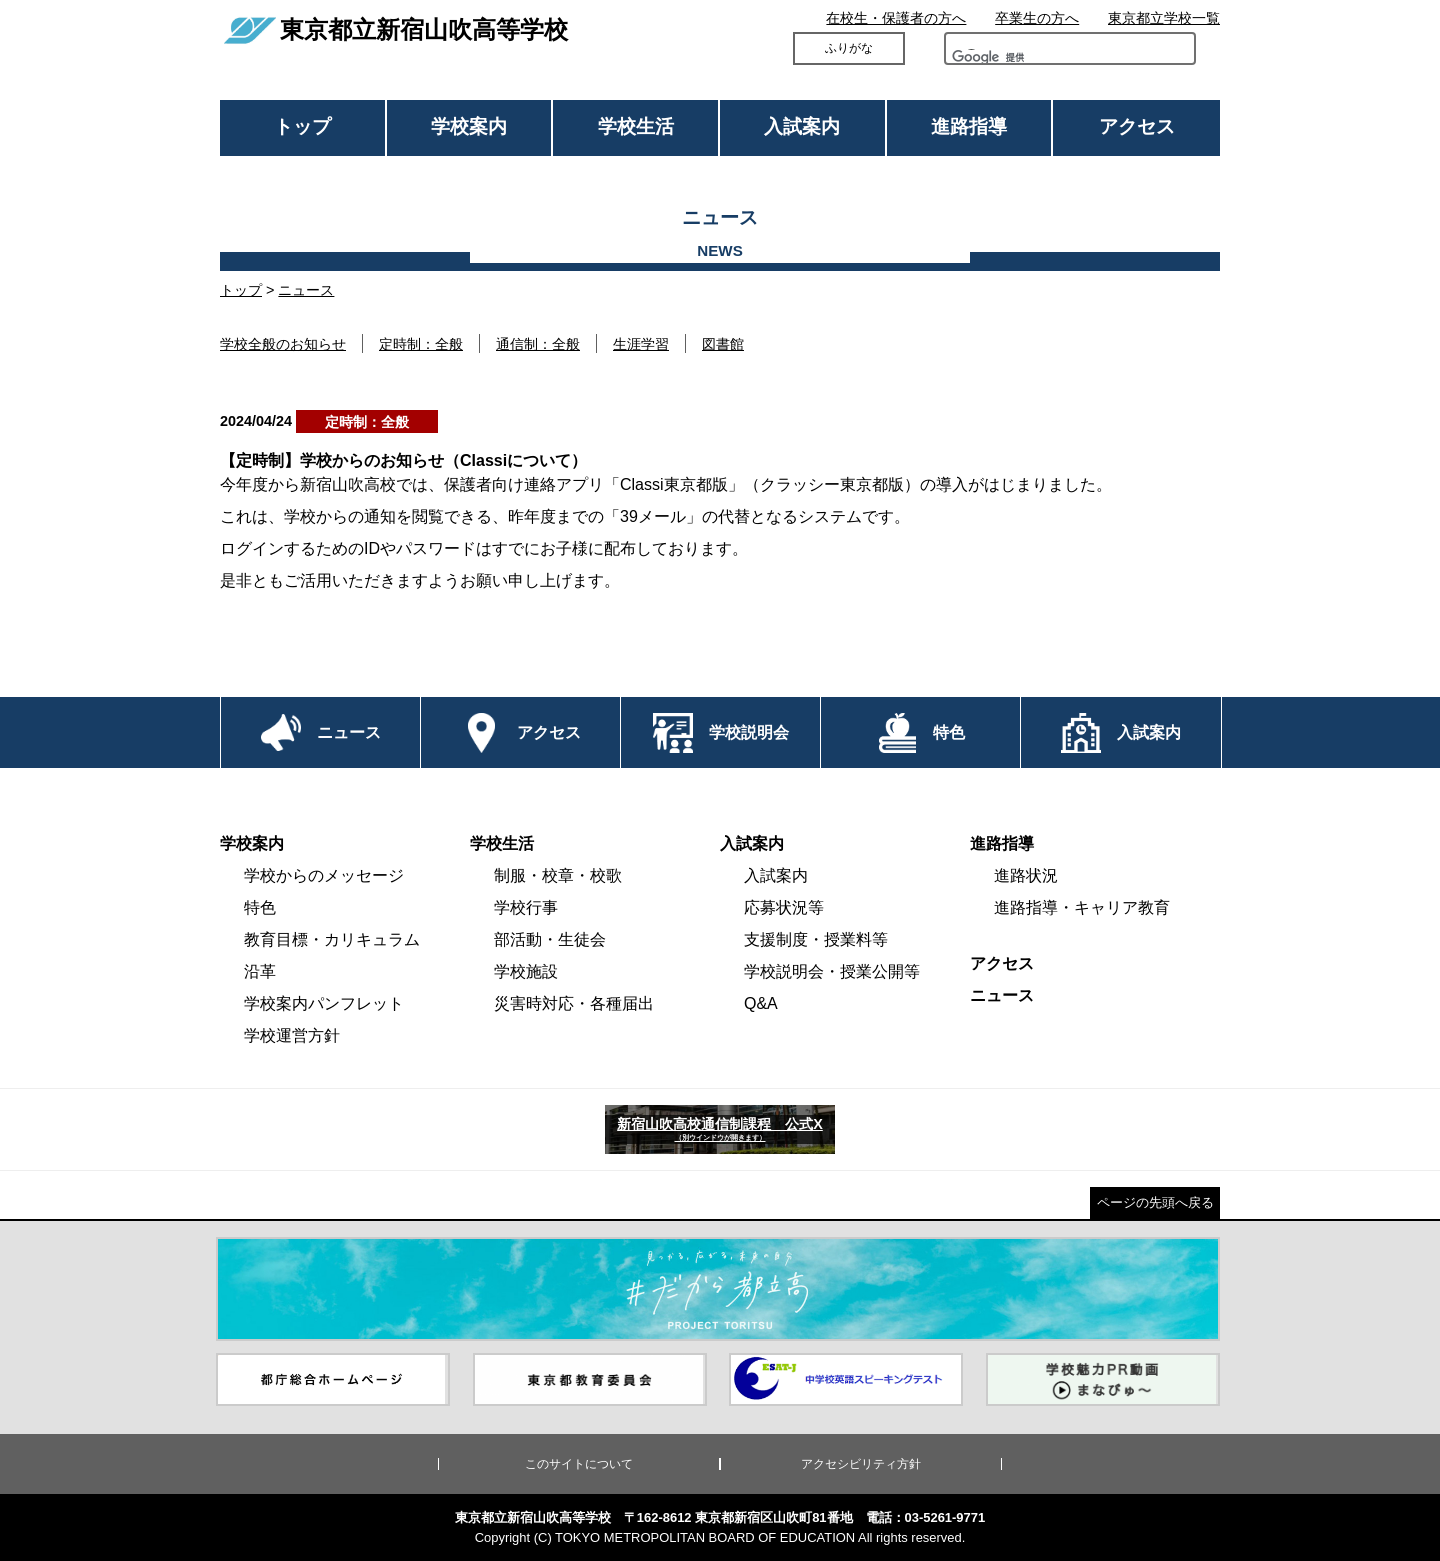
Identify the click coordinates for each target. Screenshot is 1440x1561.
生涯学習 (641, 344)
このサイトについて (579, 1464)
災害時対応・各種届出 (574, 1003)
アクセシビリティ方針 (861, 1464)
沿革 (260, 971)
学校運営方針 (292, 1035)
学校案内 (469, 126)
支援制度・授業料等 (816, 939)
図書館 (723, 344)
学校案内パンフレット (324, 1003)
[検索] (1008, 62)
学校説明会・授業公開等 (832, 971)
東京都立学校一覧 (1164, 18)
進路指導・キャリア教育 (1082, 907)
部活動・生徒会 (550, 939)
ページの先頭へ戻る (1155, 1202)
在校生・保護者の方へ (896, 18)
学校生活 (636, 126)
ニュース (306, 290)
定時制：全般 (421, 344)
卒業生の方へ (1037, 18)
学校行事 (526, 907)
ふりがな (849, 48)
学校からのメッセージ (324, 875)
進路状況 (1026, 875)
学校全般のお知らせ (283, 344)
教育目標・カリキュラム (332, 939)
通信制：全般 (538, 344)
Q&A (761, 1003)
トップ (302, 126)
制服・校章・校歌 (558, 875)
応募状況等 (784, 907)
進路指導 (969, 126)
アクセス (1137, 126)
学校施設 (526, 971)
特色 (260, 907)
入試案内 (802, 126)
